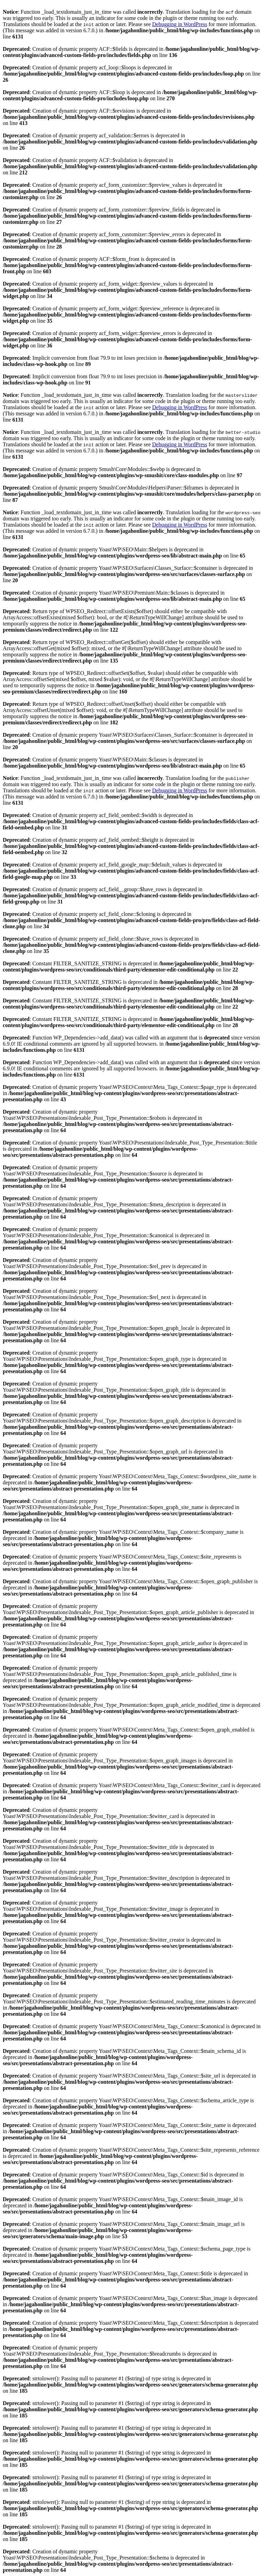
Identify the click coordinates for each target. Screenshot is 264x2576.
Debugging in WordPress (179, 24)
